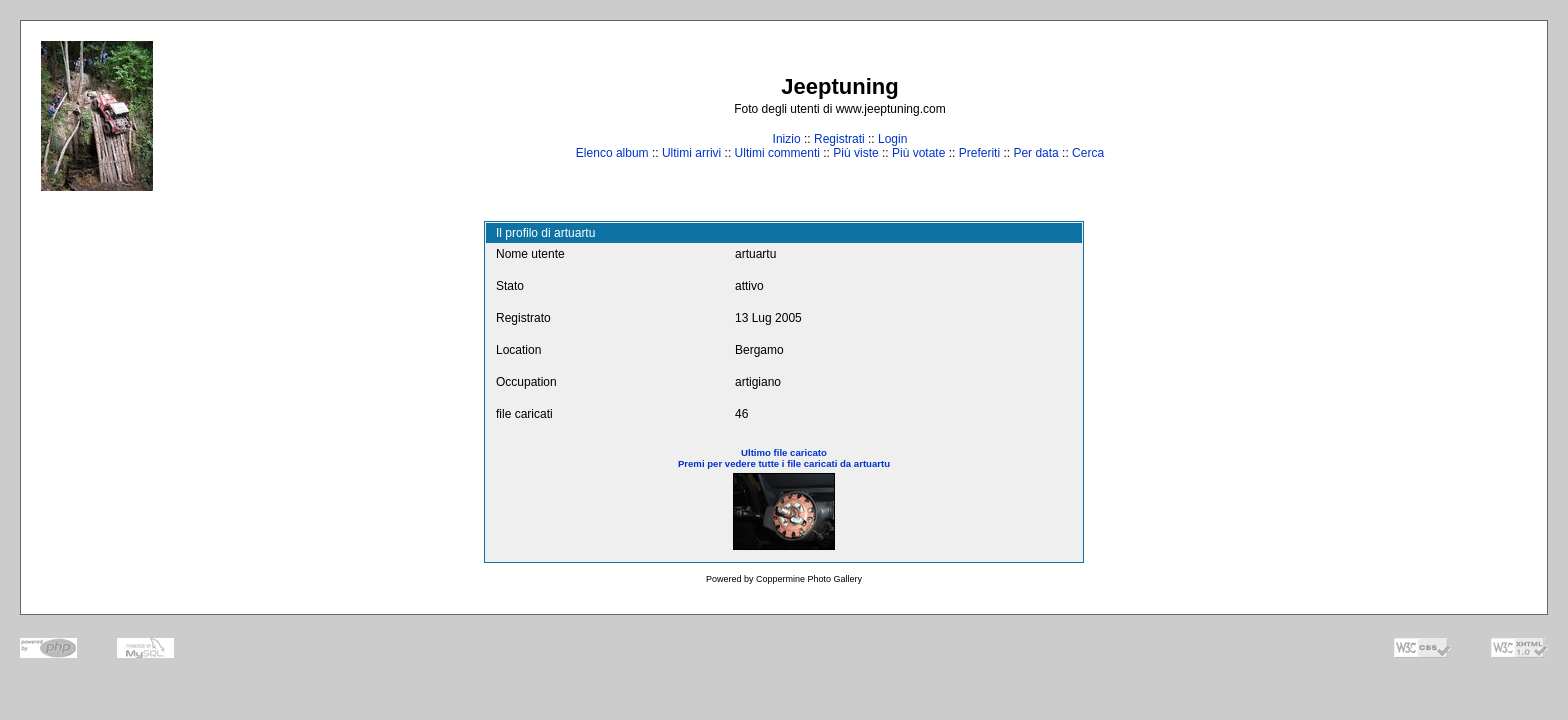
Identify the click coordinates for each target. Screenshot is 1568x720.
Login (892, 139)
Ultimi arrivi (691, 153)
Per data (1035, 153)
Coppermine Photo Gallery (809, 579)
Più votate (918, 153)
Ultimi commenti (777, 153)
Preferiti (979, 153)
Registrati (839, 139)
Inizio (787, 139)
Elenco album (612, 153)
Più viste (855, 153)
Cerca (1088, 153)
